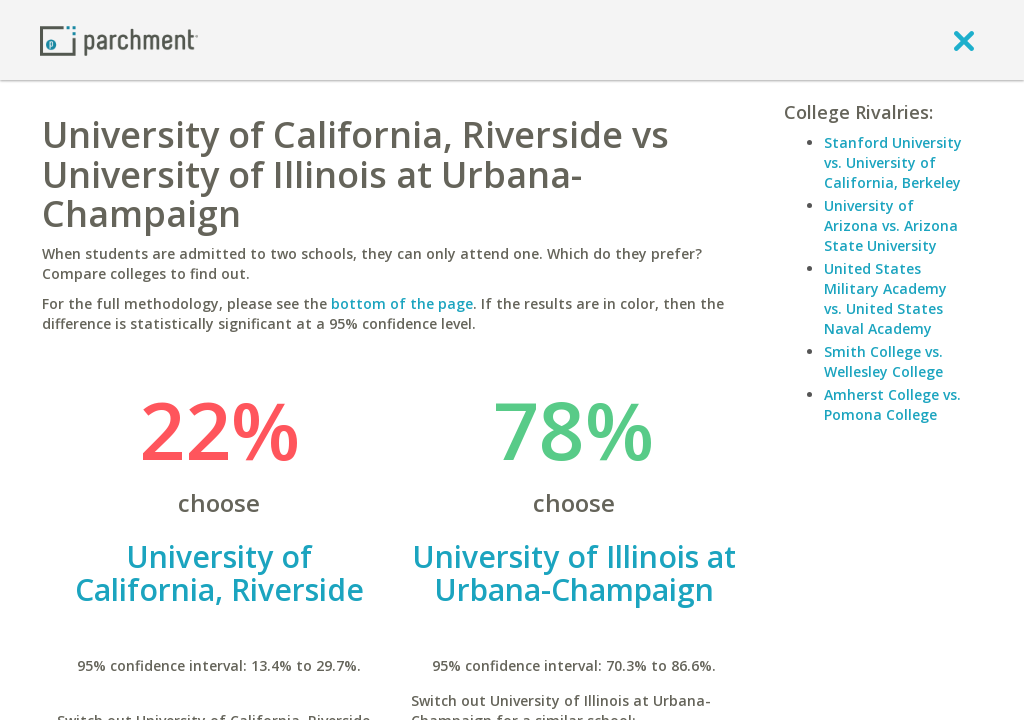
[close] (964, 40)
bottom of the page (402, 303)
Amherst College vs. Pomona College (892, 404)
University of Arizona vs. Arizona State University (891, 225)
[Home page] (119, 39)
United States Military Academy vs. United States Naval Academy (885, 298)
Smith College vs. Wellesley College (883, 361)
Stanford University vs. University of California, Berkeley (893, 162)
